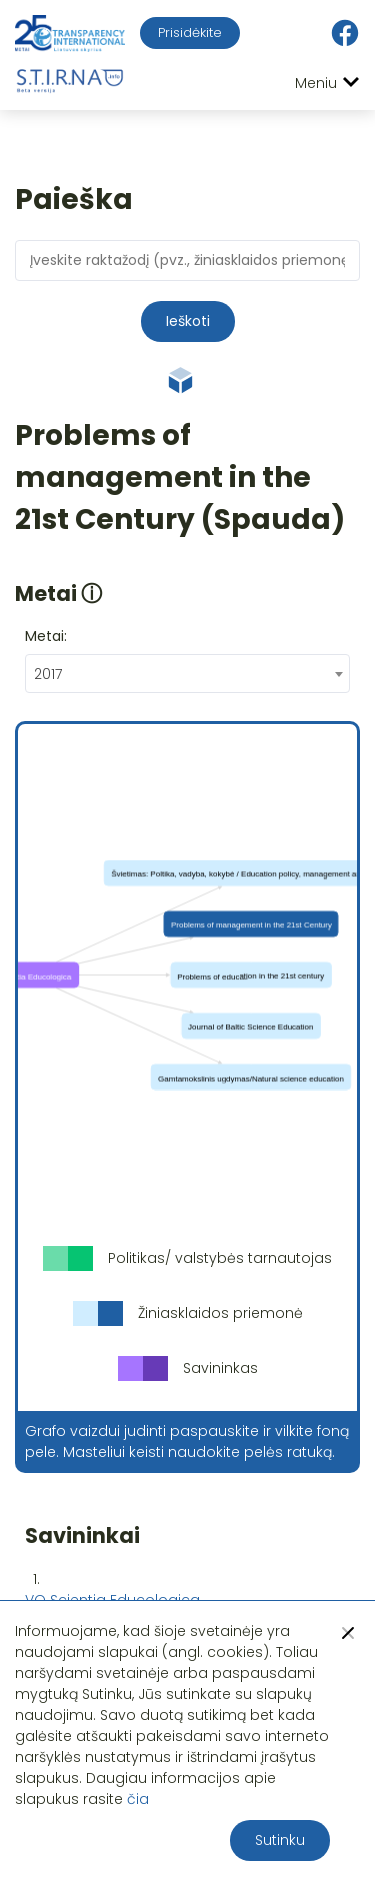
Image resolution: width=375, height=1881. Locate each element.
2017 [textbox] (48, 674)
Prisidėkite (190, 32)
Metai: (46, 636)
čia (138, 1799)
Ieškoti (188, 321)
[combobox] (187, 673)
